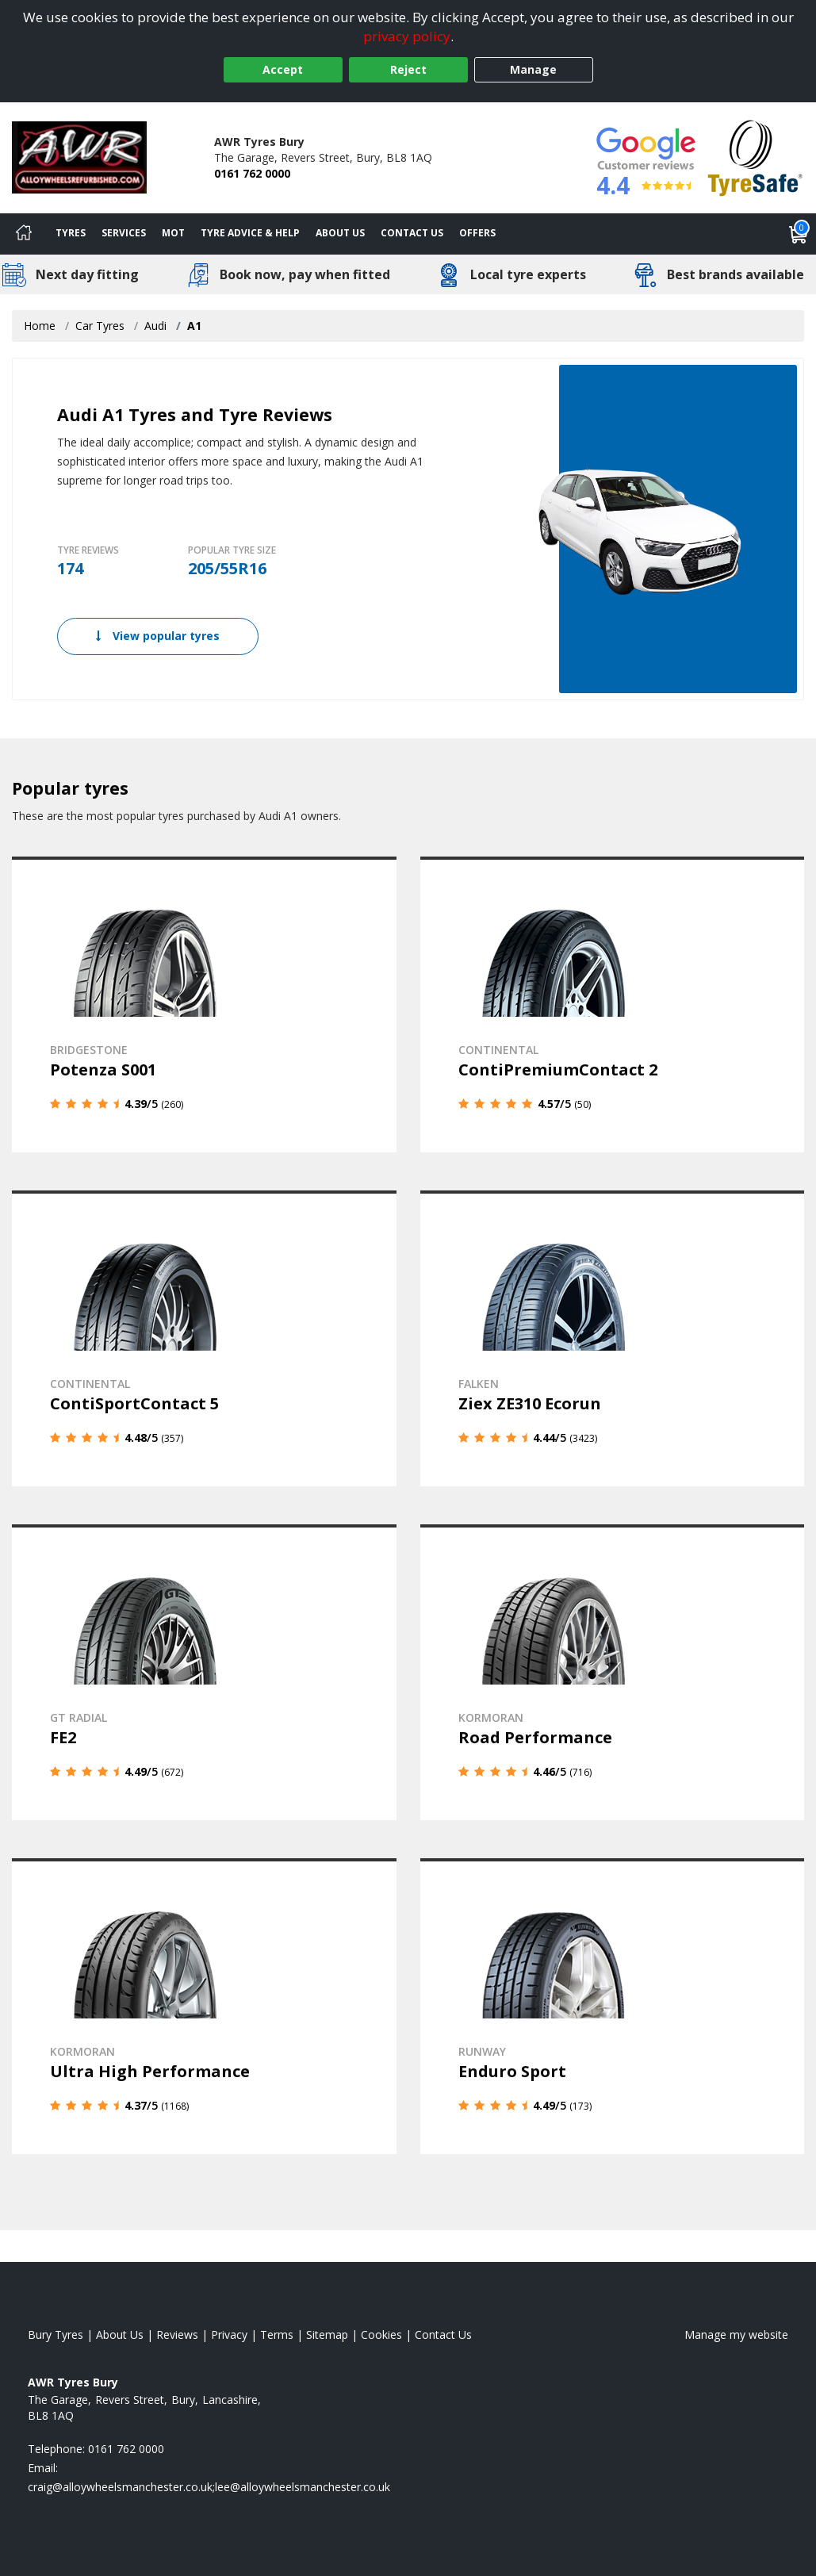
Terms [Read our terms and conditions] (276, 2331)
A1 (194, 325)
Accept (282, 69)
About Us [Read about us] (120, 2331)
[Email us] (209, 2483)
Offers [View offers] (477, 233)
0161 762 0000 (252, 173)
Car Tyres (100, 325)
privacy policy (406, 36)
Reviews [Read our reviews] (177, 2331)
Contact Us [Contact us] (412, 233)
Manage (533, 69)
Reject (408, 69)
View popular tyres (158, 635)
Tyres (71, 233)
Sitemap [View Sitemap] (327, 2331)
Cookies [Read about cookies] (381, 2331)
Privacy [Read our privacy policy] (229, 2331)
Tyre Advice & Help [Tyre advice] (250, 233)
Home (40, 325)
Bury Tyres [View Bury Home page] (55, 2331)
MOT (173, 233)
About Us (340, 233)
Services (124, 233)
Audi (155, 325)
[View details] (204, 1004)
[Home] (24, 234)
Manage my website (736, 2331)
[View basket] (798, 234)
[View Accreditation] (755, 156)
